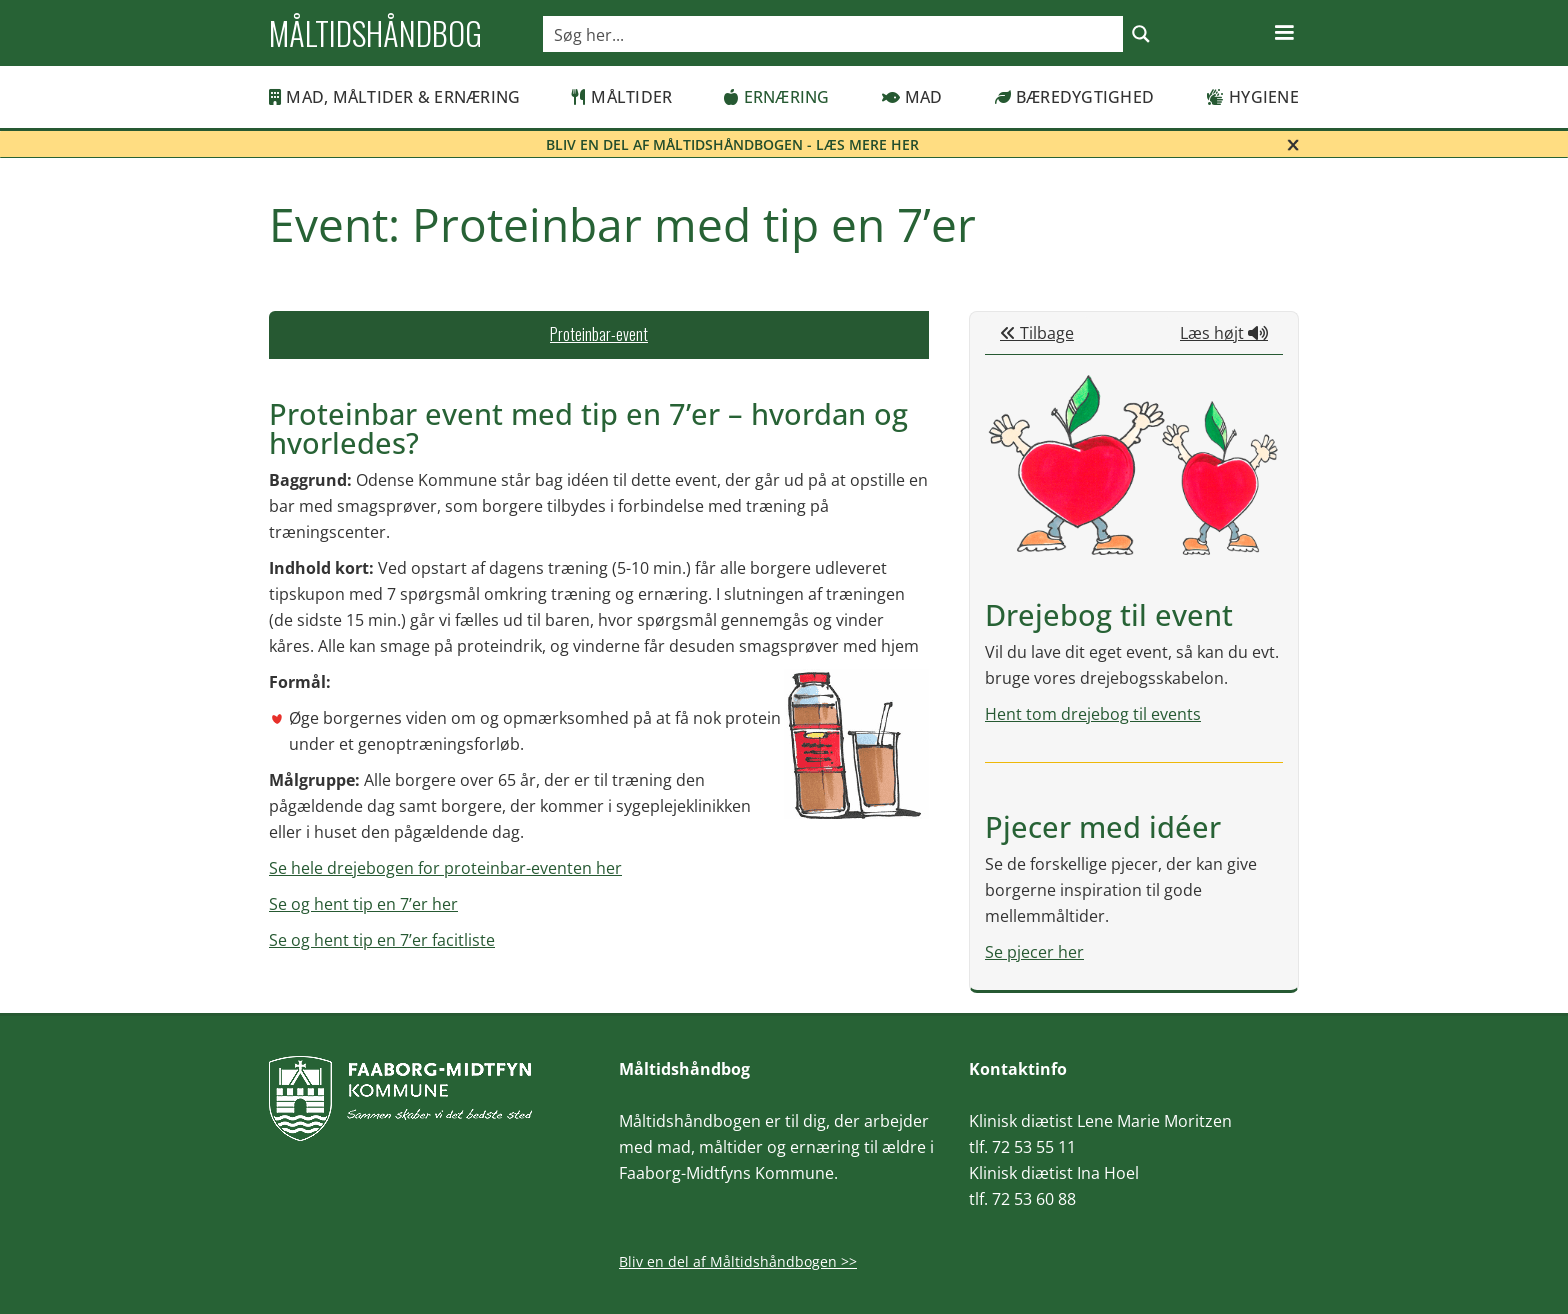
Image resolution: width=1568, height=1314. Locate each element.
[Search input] (834, 34)
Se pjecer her (1034, 952)
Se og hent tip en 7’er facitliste (382, 940)
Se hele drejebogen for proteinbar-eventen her (445, 868)
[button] (1284, 33)
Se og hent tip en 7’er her (363, 904)
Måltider (622, 97)
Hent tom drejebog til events (1093, 714)
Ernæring (776, 97)
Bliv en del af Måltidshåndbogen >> (738, 1261)
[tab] (599, 335)
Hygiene (1252, 97)
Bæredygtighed (1075, 97)
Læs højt (1224, 333)
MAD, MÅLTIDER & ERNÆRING (394, 97)
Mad (912, 97)
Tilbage (1037, 333)
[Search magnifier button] (1141, 34)
